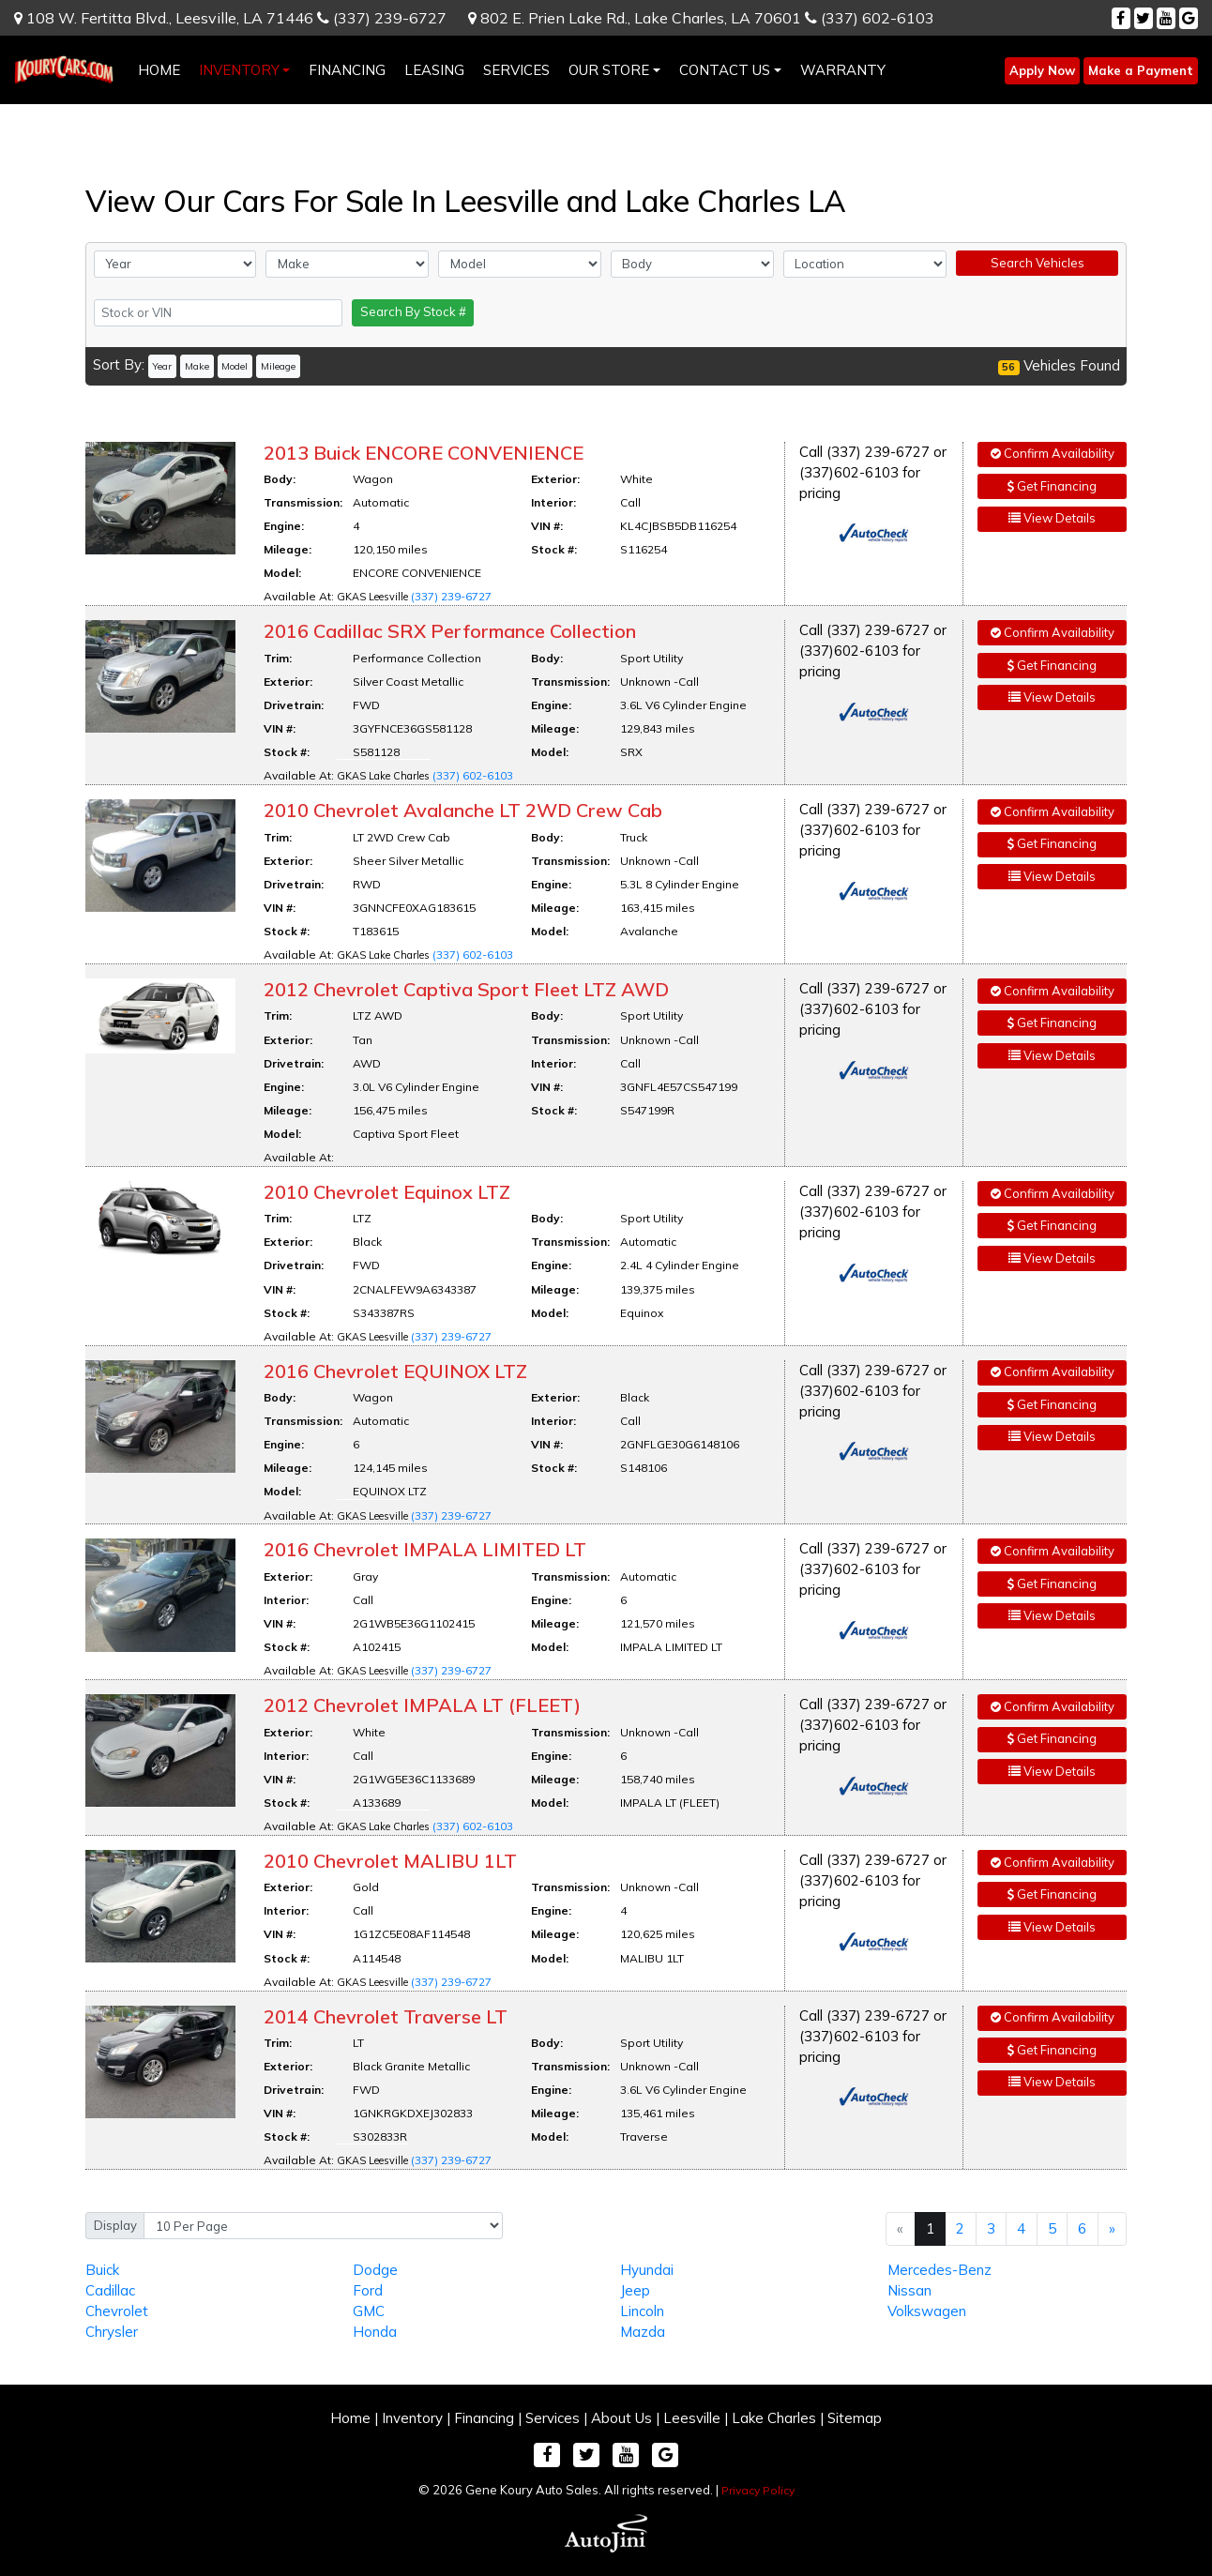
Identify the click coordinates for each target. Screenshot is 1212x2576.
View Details (1052, 517)
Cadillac (110, 2290)
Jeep (635, 2290)
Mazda (642, 2332)
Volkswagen (926, 2311)
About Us (621, 2418)
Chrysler (111, 2332)
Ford (368, 2290)
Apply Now (1042, 70)
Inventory (412, 2418)
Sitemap (854, 2418)
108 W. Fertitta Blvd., (163, 17)
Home (350, 2418)
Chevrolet (116, 2311)
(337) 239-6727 (382, 17)
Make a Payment (1140, 70)
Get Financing (1052, 485)
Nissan (909, 2290)
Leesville (691, 2418)
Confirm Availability (1052, 453)
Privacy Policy (758, 2490)
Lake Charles (774, 2418)
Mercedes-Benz (939, 2270)
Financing (484, 2418)
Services (552, 2418)
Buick (102, 2270)
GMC (369, 2311)
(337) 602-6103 (869, 17)
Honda (375, 2332)
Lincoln (642, 2311)
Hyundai (647, 2270)
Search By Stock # (413, 311)
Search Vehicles (1037, 262)
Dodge (375, 2270)
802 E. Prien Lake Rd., (634, 17)
